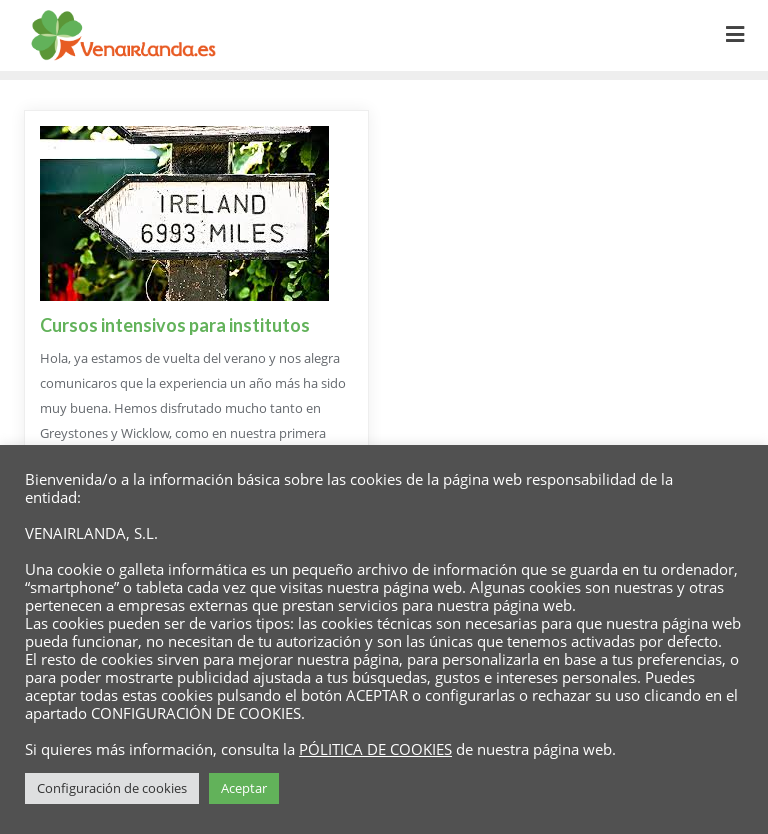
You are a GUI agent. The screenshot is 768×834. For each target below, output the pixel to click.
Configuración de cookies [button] (112, 788)
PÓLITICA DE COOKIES (375, 749)
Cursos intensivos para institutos (175, 325)
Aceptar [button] (244, 788)
